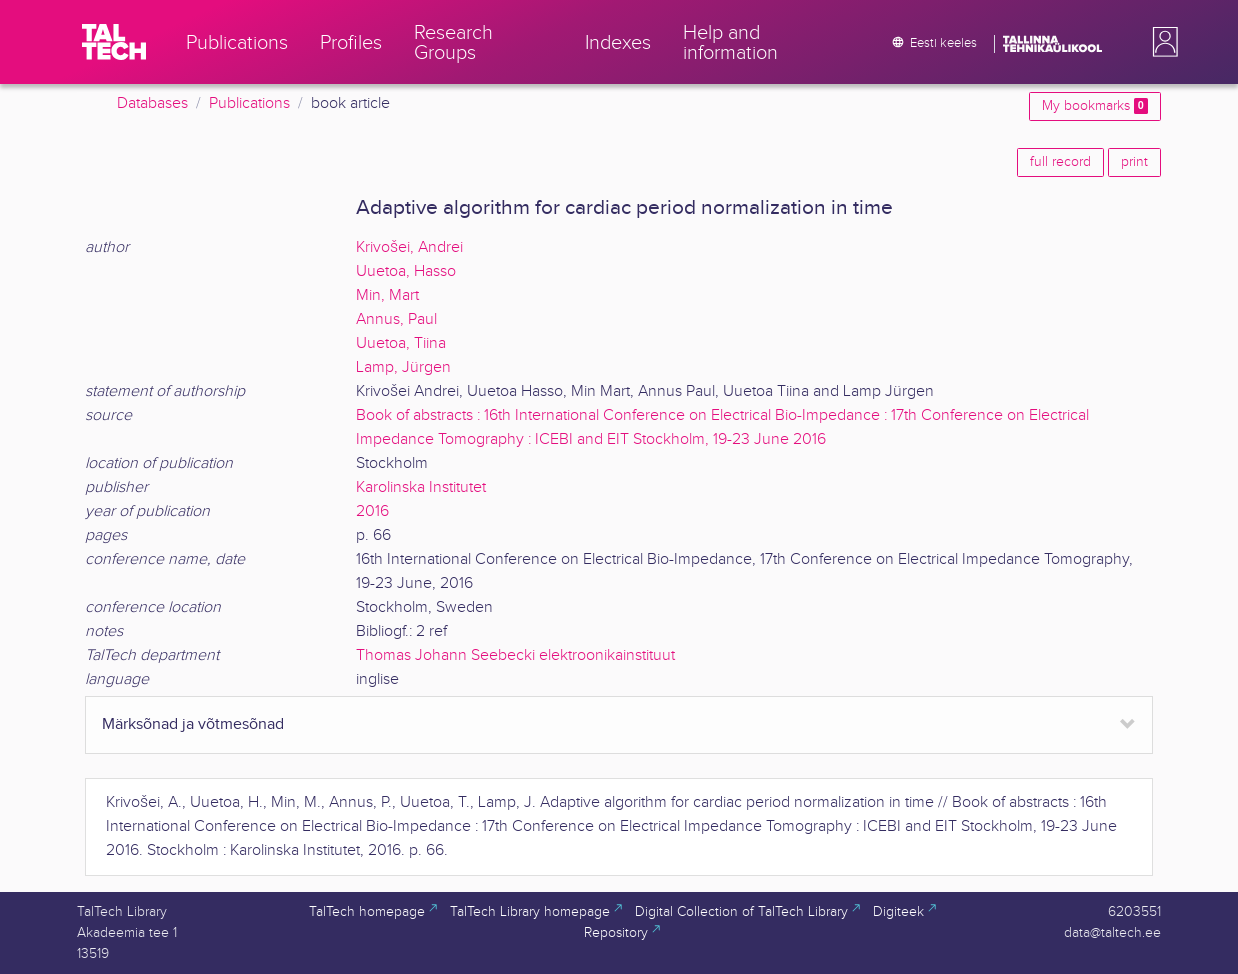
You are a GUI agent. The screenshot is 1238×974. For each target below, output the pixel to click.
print (1134, 162)
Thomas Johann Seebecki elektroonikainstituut (515, 655)
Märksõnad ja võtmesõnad (193, 724)
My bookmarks (1095, 106)
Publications (249, 103)
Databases (152, 103)
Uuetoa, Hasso (406, 271)
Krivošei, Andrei (409, 247)
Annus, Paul (396, 319)
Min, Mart (387, 295)
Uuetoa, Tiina (401, 343)
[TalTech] (114, 42)
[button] (1161, 42)
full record (1060, 162)
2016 (372, 511)
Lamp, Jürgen (403, 367)
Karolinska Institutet (421, 487)
